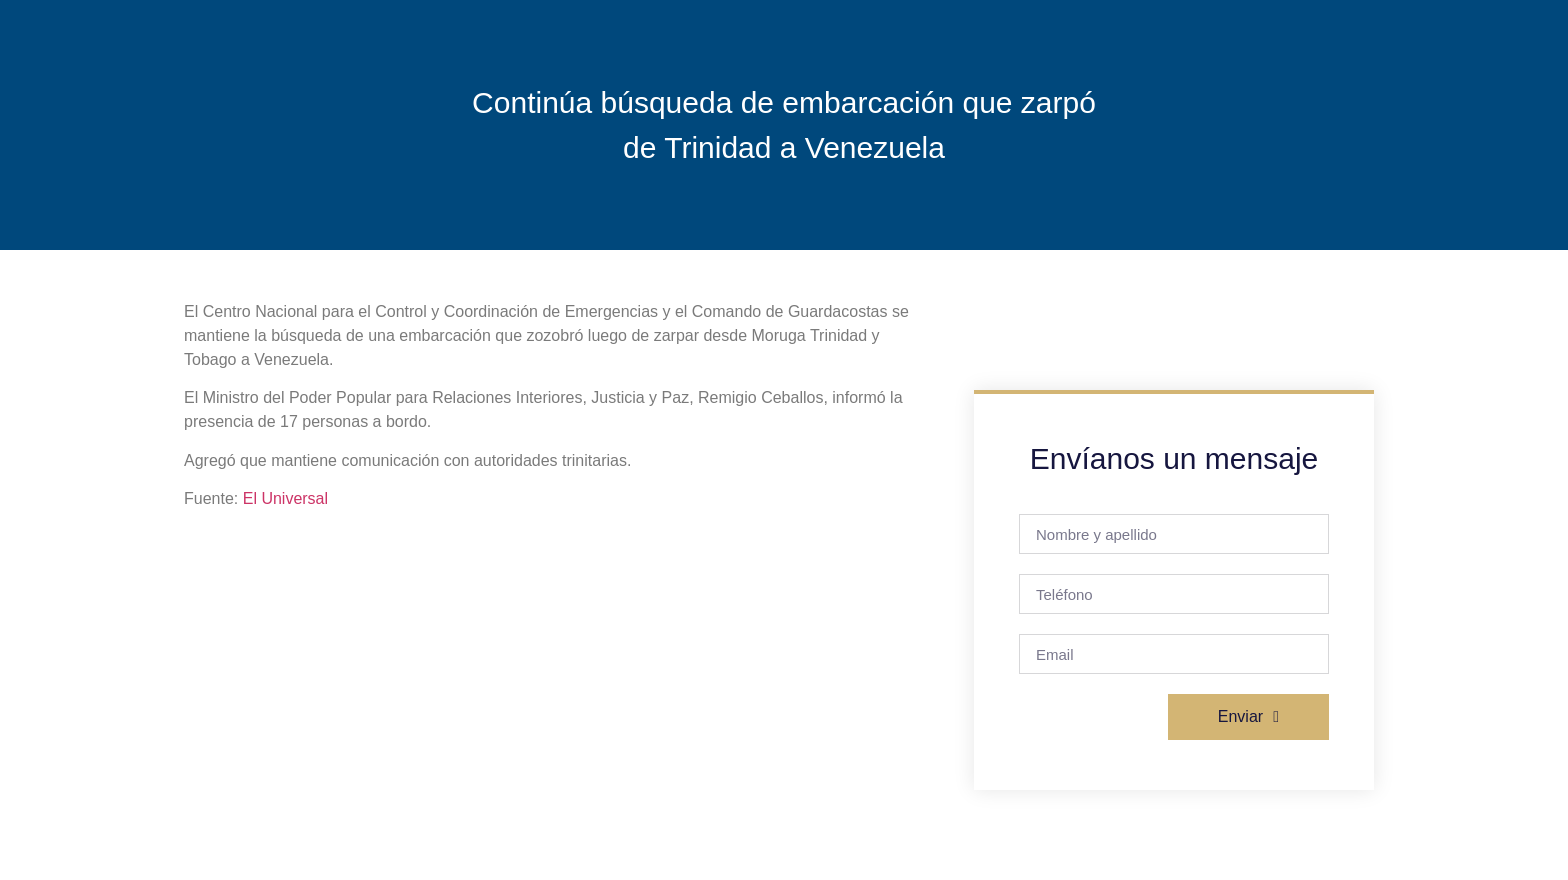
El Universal (285, 498)
